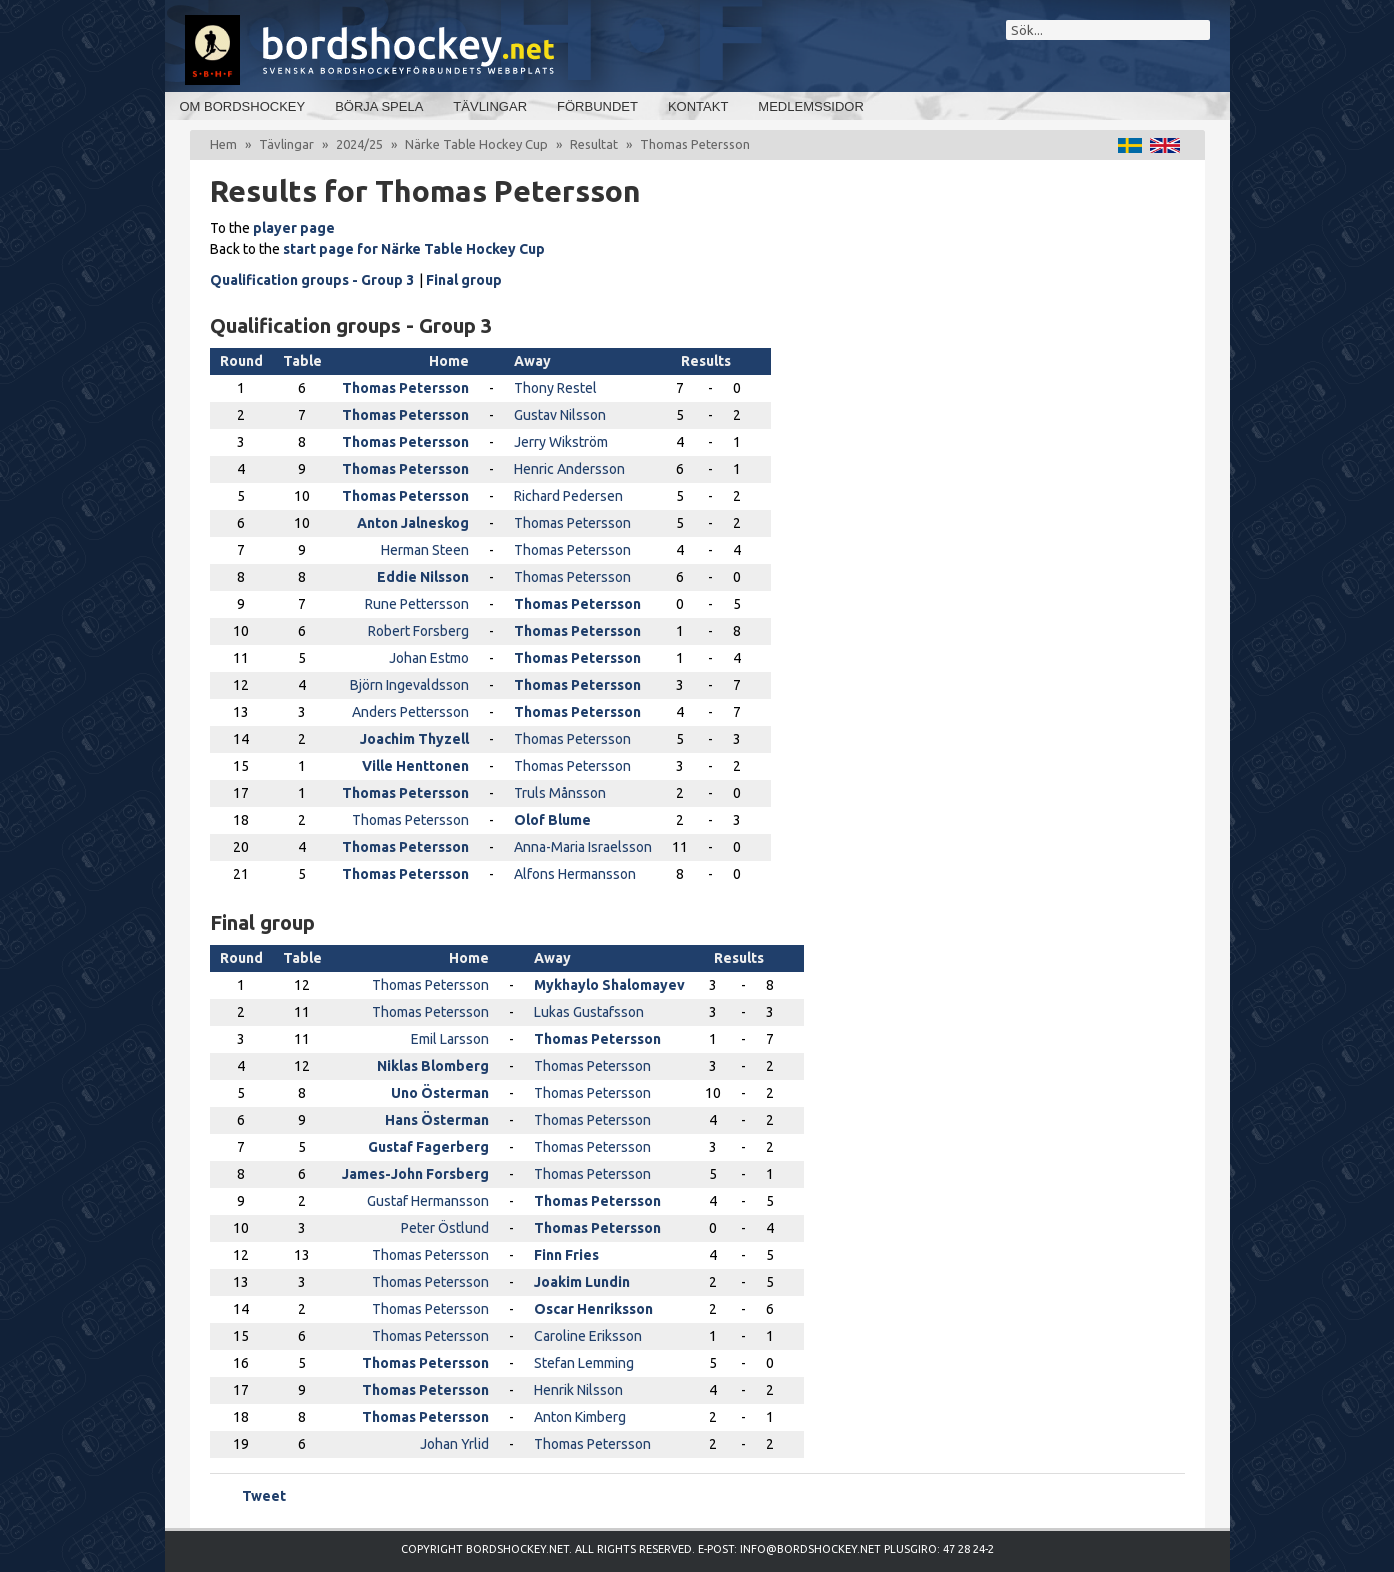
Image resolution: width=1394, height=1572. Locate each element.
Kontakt (698, 106)
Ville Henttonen (415, 766)
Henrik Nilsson (578, 1390)
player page (294, 228)
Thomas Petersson (405, 388)
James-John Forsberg (415, 1174)
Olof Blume (552, 820)
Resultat (594, 144)
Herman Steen (425, 550)
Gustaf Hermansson (428, 1201)
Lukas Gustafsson (589, 1012)
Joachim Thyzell (414, 739)
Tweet (264, 1496)
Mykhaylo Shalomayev (609, 985)
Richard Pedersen (568, 496)
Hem (223, 144)
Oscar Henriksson (593, 1309)
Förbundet (597, 106)
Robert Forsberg (418, 631)
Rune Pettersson (417, 604)
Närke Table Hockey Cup (476, 144)
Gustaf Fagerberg (428, 1147)
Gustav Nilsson (560, 415)
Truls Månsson (560, 793)
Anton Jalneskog (413, 523)
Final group (464, 280)
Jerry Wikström (561, 442)
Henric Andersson (569, 469)
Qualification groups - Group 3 (312, 280)
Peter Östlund (445, 1228)
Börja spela (379, 106)
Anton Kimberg (580, 1417)
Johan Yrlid (454, 1444)
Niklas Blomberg (433, 1066)
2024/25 (359, 144)
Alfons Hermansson (575, 874)
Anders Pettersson (410, 712)
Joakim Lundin (582, 1282)
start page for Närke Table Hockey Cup (414, 249)
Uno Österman (440, 1093)
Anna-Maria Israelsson (583, 847)
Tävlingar (490, 106)
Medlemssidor (810, 106)
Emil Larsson (450, 1039)
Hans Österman (437, 1120)
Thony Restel (555, 388)
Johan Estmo (429, 658)
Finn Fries (566, 1255)
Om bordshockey (243, 106)
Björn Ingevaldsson (409, 685)
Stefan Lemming (584, 1363)
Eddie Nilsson (423, 577)
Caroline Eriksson (588, 1336)
